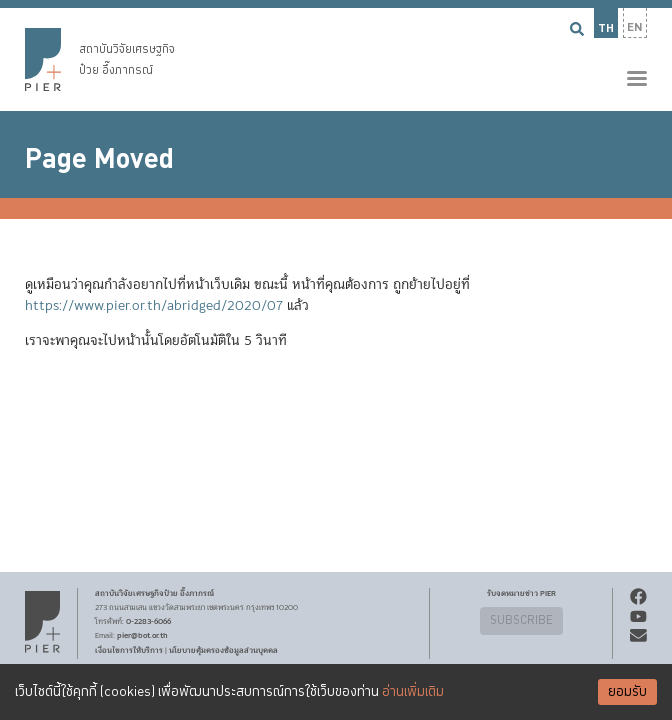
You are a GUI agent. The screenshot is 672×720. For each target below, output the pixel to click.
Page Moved (99, 159)
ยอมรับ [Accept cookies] (627, 692)
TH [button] (606, 28)
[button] (336, 55)
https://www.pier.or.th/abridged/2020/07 (154, 306)
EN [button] (635, 27)
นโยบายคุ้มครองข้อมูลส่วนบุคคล (223, 650)
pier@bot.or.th (142, 635)
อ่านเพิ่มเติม (413, 692)
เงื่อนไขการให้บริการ (129, 650)
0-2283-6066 (148, 621)
